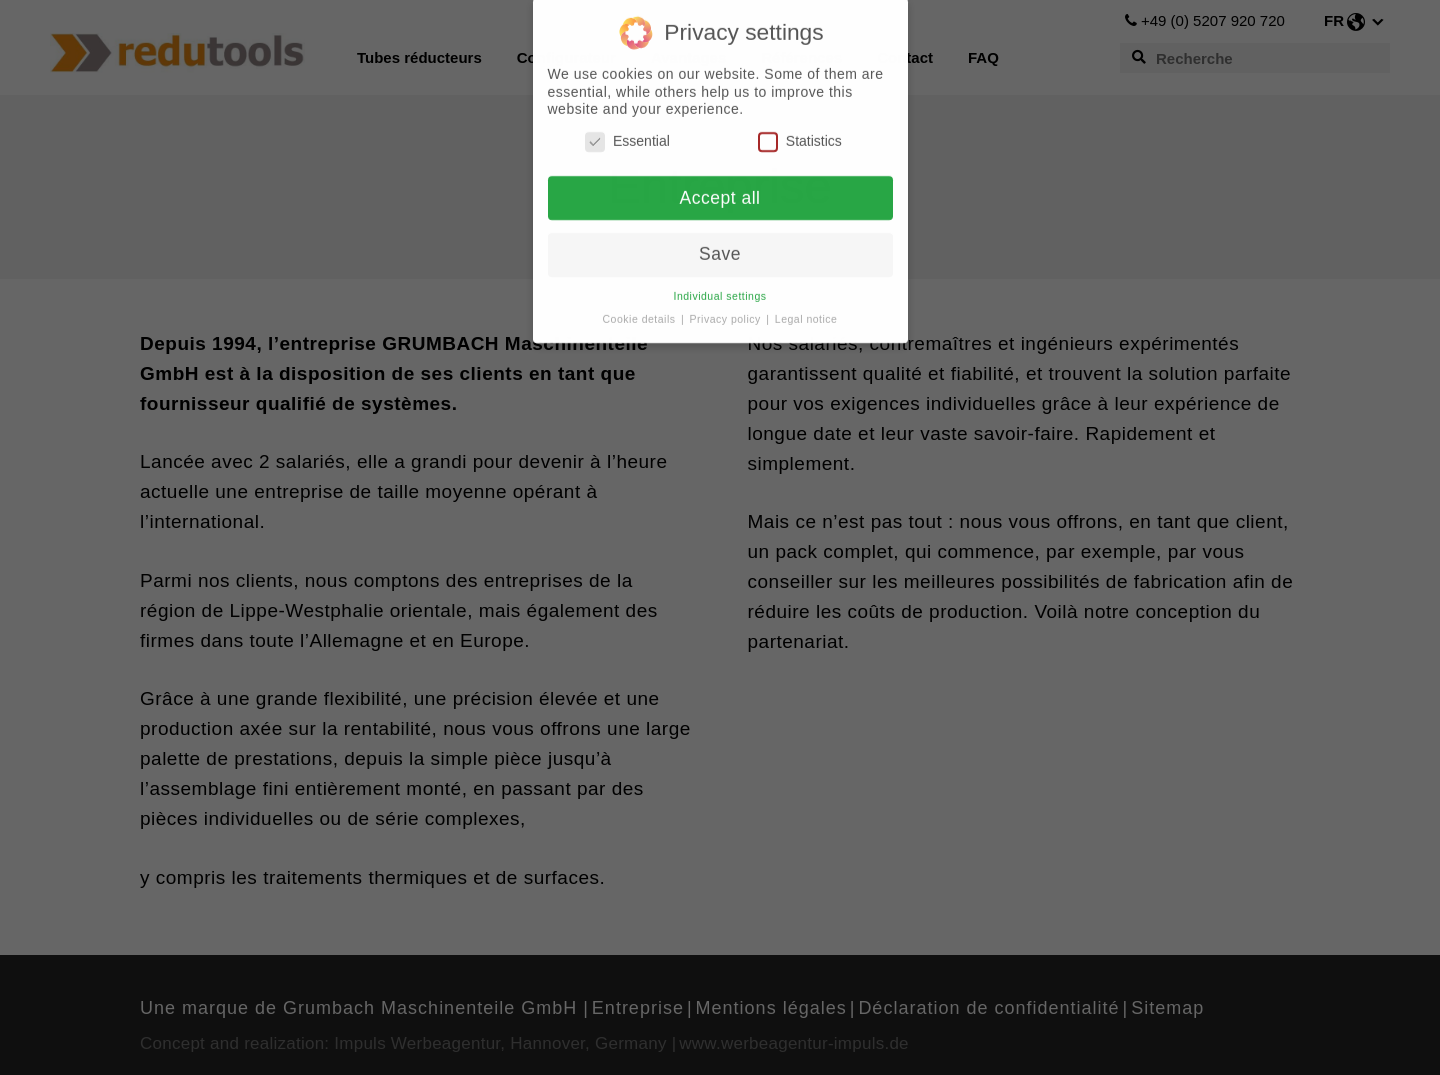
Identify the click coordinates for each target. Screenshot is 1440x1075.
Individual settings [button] (720, 288)
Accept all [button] (720, 189)
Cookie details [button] (641, 311)
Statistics (800, 133)
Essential (627, 133)
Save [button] (720, 246)
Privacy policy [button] (727, 311)
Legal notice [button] (806, 311)
